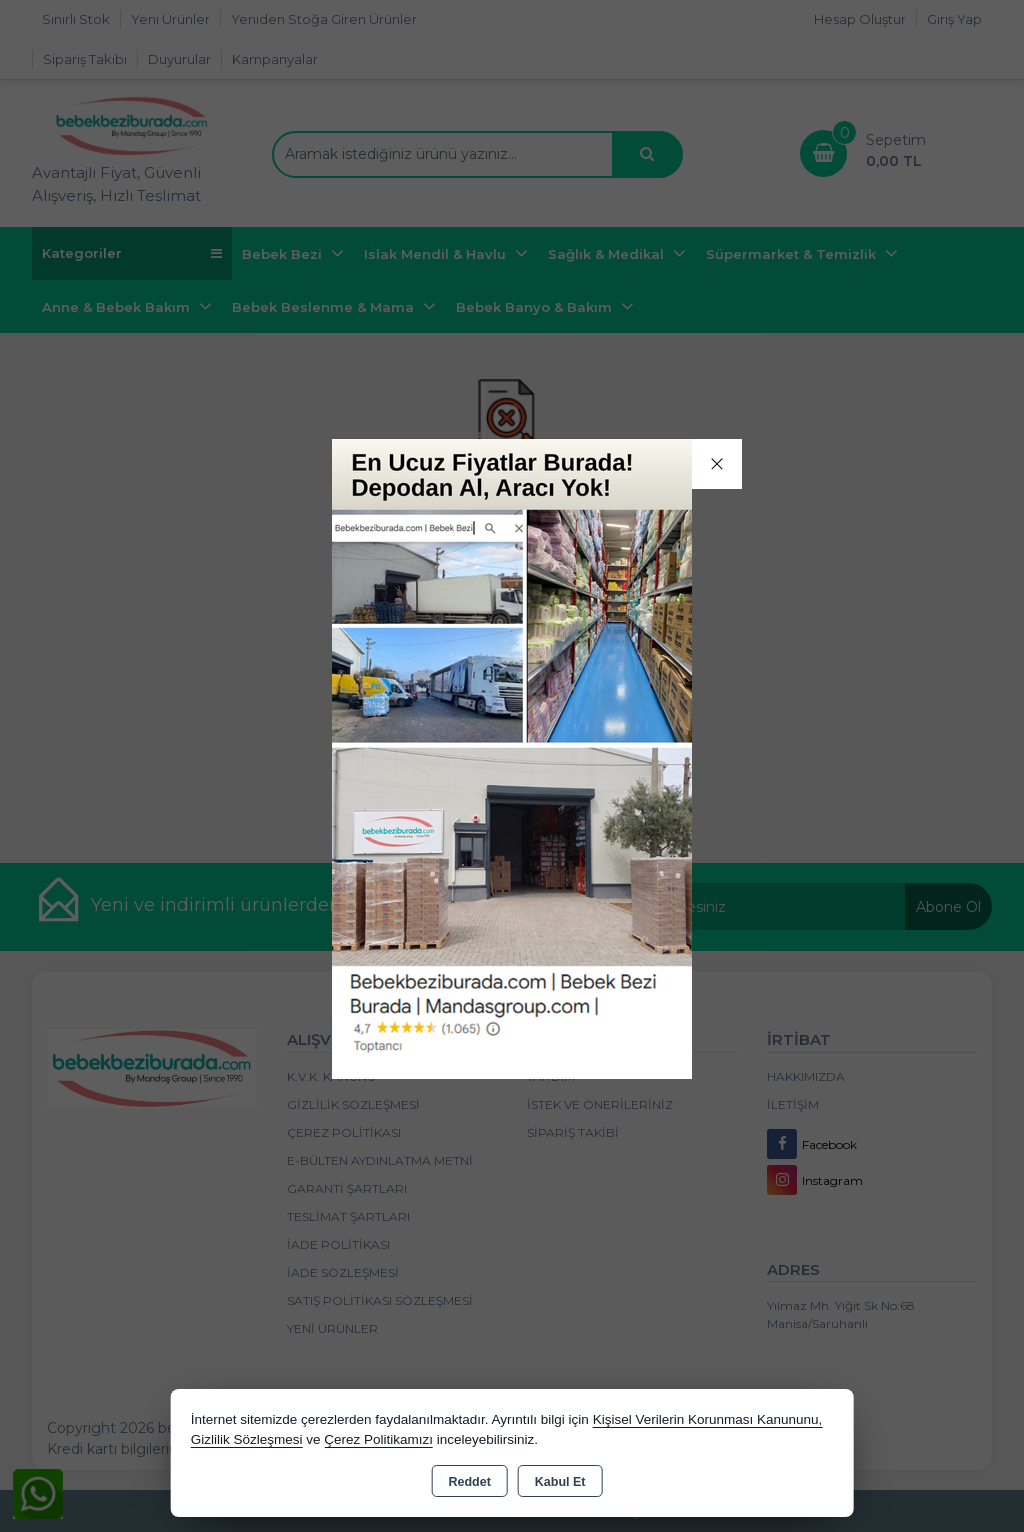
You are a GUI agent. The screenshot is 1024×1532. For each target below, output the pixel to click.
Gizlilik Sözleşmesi (247, 1439)
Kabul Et (560, 1482)
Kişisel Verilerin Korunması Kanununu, (708, 1419)
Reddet (469, 1482)
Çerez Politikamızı (378, 1439)
